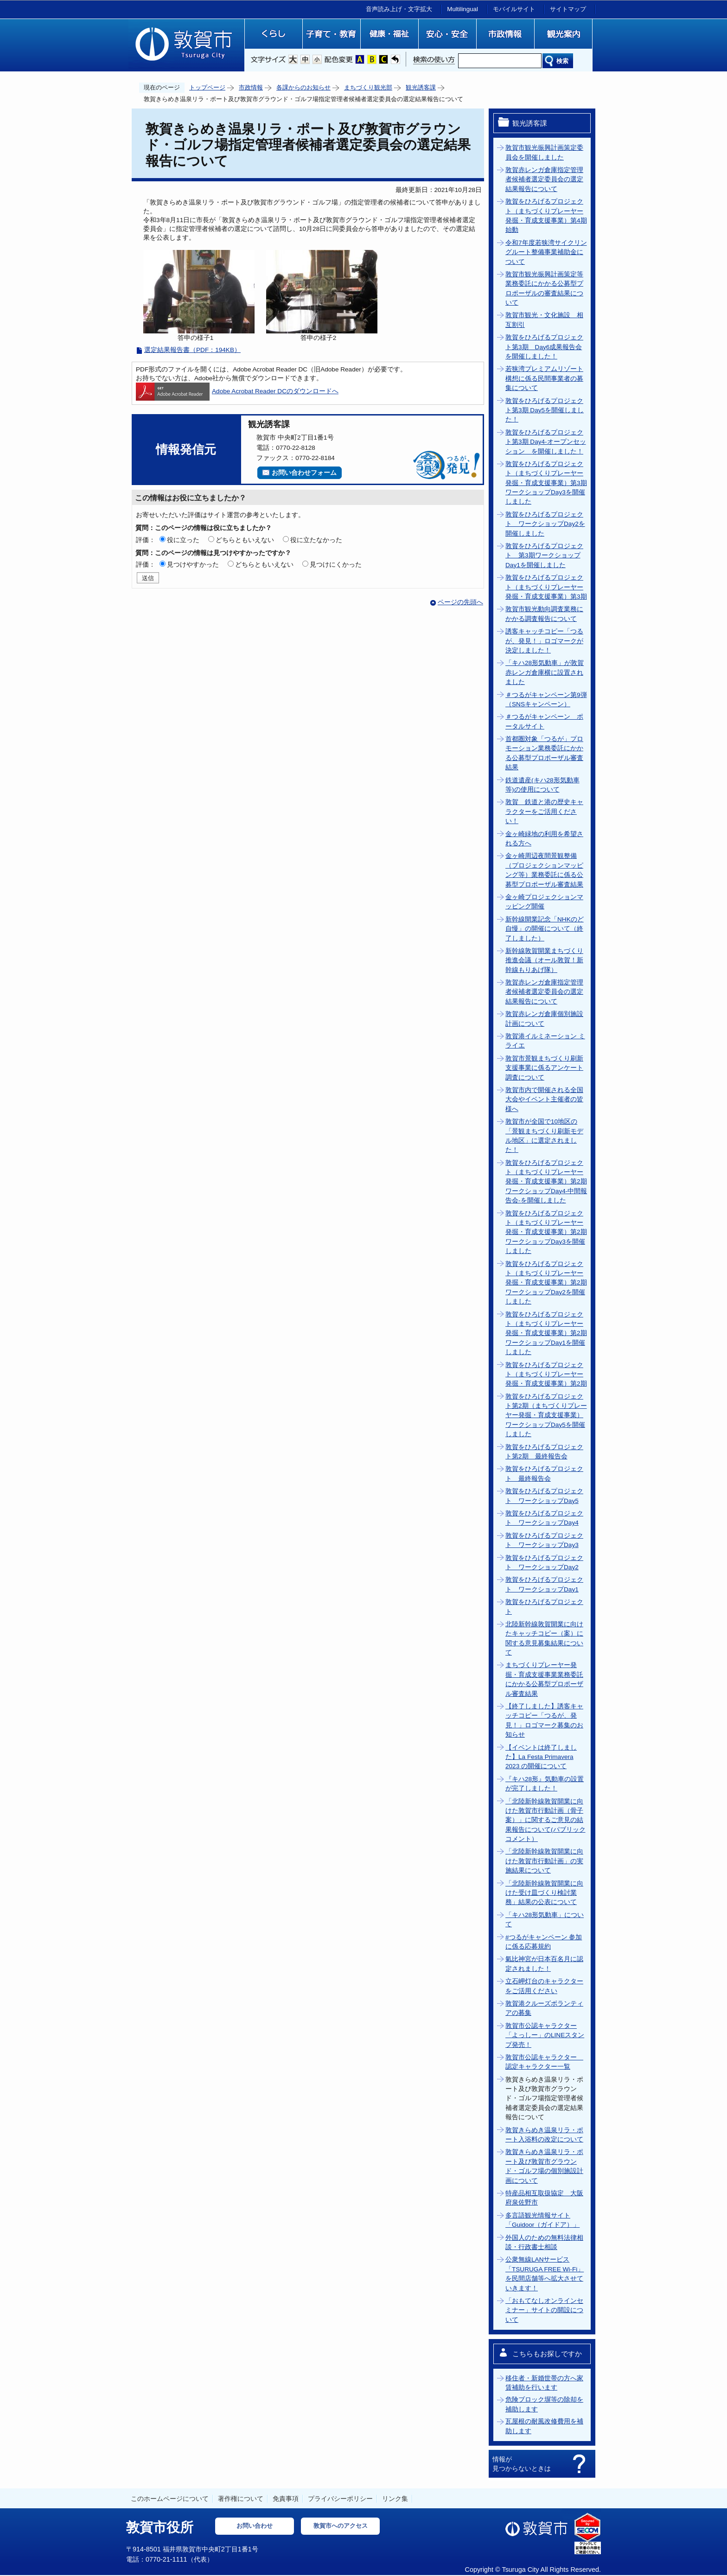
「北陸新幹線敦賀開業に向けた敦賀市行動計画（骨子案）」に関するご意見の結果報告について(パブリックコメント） (545, 1820)
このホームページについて (170, 2498)
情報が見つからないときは (521, 2463)
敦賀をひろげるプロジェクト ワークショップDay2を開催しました (545, 524)
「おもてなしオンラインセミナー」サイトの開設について (544, 2310)
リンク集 (395, 2498)
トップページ (207, 87)
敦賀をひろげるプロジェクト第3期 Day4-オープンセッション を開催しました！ (545, 442)
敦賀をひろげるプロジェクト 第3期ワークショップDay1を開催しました (544, 556)
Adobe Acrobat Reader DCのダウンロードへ (237, 391)
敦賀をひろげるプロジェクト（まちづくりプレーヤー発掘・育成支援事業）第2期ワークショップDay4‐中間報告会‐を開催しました (546, 1181)
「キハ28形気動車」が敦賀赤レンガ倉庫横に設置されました (544, 672)
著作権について (240, 2498)
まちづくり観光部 (368, 87)
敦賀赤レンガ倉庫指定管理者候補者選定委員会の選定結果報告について (544, 179)
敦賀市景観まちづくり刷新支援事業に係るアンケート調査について (544, 1068)
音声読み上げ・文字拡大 (399, 9)
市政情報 (251, 87)
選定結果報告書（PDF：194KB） (192, 349)
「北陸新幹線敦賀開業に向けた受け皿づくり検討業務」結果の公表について (544, 1893)
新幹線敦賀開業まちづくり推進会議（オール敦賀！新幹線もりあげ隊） (544, 960)
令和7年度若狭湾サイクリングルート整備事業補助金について (546, 252)
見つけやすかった (193, 564)
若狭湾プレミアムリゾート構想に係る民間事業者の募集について (544, 378)
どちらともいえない (245, 539)
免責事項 (286, 2498)
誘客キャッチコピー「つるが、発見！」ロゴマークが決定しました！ (544, 641)
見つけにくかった (336, 564)
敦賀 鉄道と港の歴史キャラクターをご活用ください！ (544, 812)
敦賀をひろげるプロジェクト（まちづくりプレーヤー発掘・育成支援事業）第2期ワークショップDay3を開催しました (546, 1232)
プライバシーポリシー (340, 2498)
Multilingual (462, 9)
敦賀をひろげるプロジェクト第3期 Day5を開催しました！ (544, 410)
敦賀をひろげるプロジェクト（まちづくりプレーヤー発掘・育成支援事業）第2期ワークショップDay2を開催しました (546, 1282)
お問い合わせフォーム (304, 472)
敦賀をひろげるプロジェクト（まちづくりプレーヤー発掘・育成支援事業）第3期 (546, 587)
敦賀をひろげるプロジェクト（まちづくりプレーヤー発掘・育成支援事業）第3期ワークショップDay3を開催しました (546, 482)
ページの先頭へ (460, 602)
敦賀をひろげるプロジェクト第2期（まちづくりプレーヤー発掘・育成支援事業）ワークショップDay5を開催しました (546, 1415)
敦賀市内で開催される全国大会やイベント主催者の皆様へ (544, 1099)
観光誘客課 (421, 87)
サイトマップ (568, 9)
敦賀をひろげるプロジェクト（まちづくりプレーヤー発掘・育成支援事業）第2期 (546, 1374)
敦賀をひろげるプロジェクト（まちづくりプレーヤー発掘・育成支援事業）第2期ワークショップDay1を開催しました (546, 1333)
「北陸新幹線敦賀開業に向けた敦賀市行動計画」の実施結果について (544, 1861)
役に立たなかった (316, 539)
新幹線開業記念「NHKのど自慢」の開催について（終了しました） (544, 929)
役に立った (183, 539)
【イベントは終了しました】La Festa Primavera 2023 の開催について (541, 1757)
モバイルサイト (514, 9)
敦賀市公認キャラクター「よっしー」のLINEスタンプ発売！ (544, 2035)
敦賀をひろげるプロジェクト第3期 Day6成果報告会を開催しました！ (544, 347)
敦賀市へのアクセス (340, 2525)
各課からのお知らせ (303, 87)
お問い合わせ (254, 2525)
